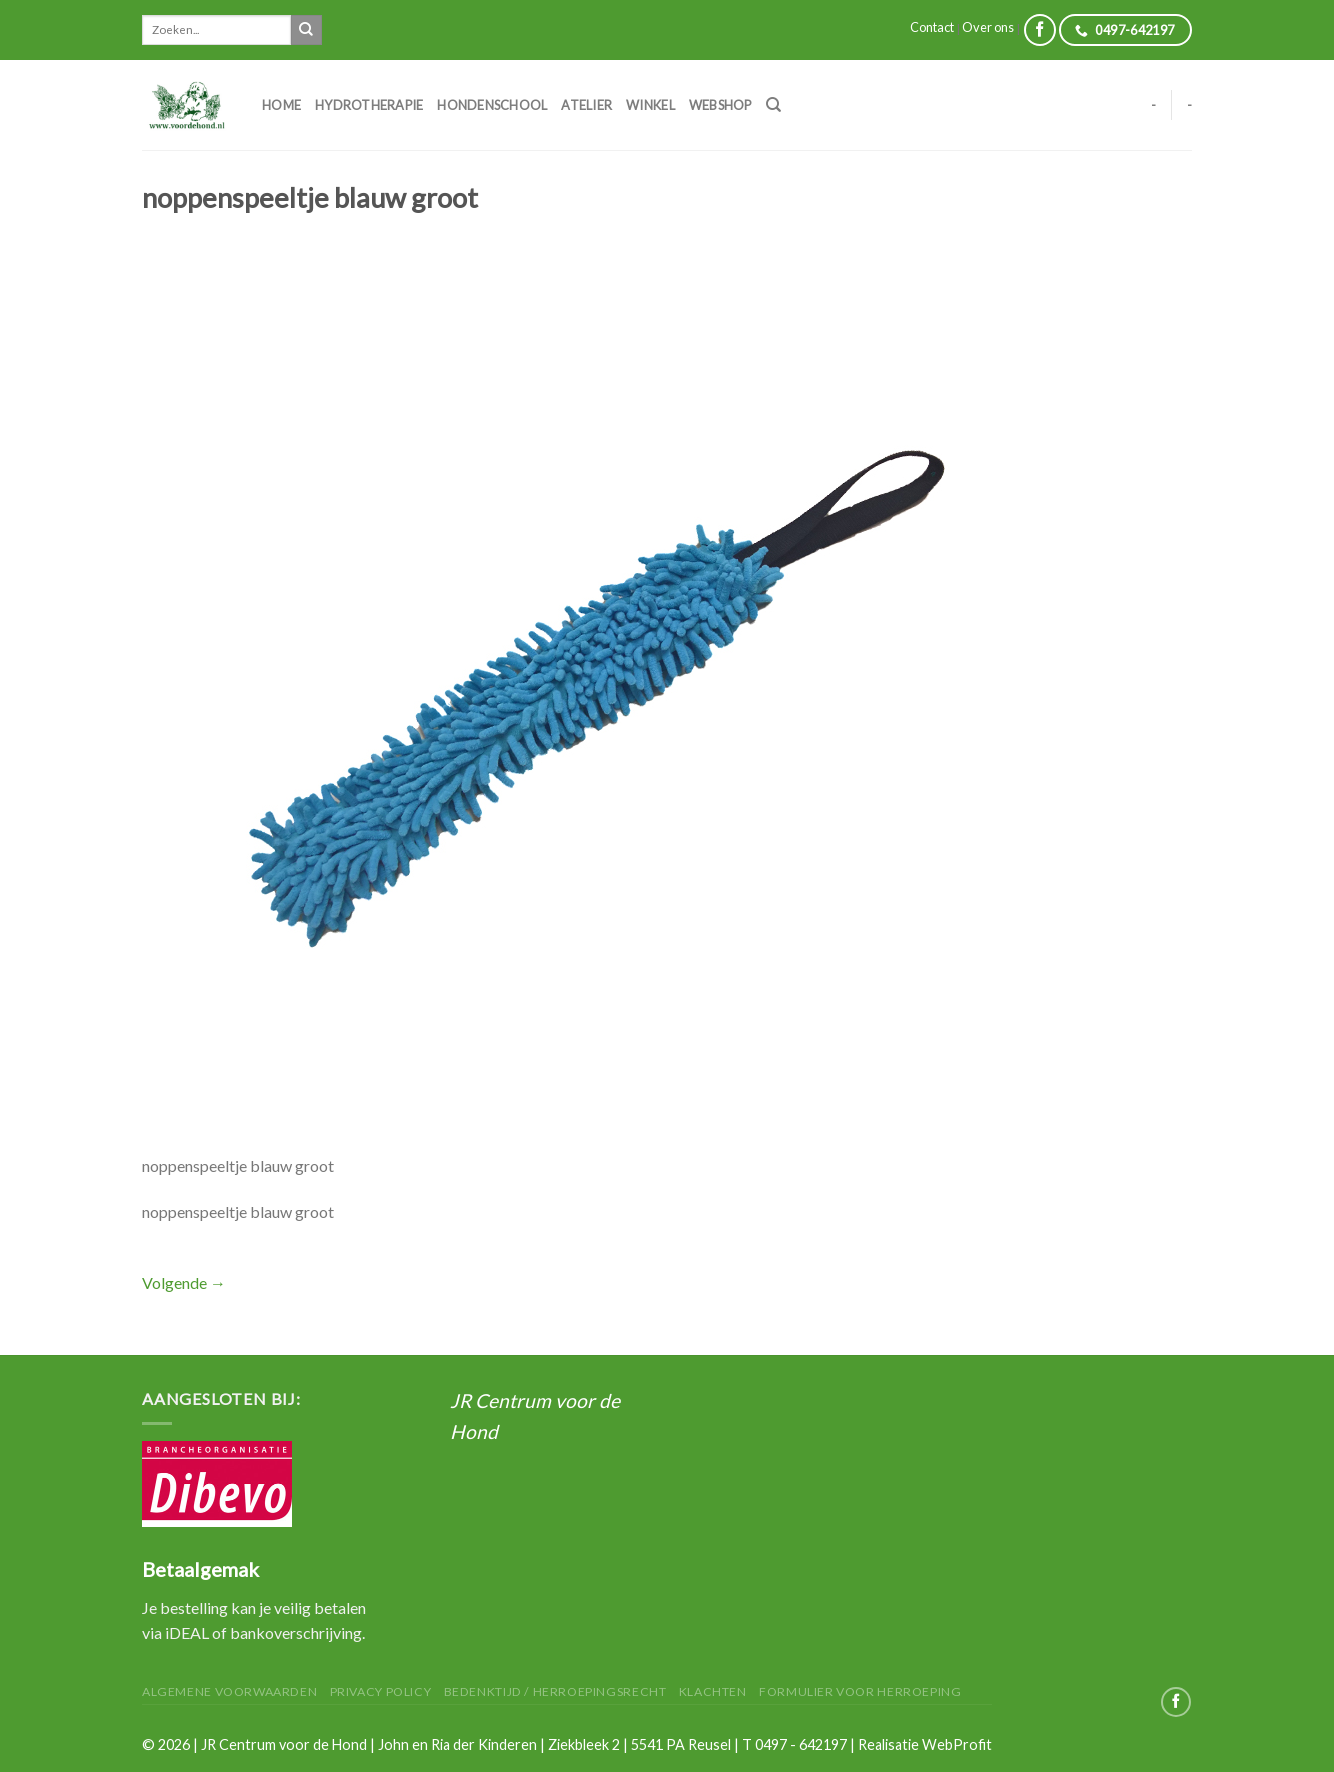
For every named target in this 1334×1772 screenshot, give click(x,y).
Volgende (184, 1282)
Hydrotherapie (369, 105)
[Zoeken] (773, 105)
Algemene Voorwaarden (229, 1691)
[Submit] (306, 30)
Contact (932, 27)
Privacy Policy (381, 1691)
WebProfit (957, 1744)
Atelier (586, 105)
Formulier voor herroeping (860, 1691)
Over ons (988, 27)
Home (281, 105)
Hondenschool (492, 105)
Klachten (713, 1691)
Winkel (650, 105)
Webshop (720, 105)
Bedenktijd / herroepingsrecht (555, 1691)
